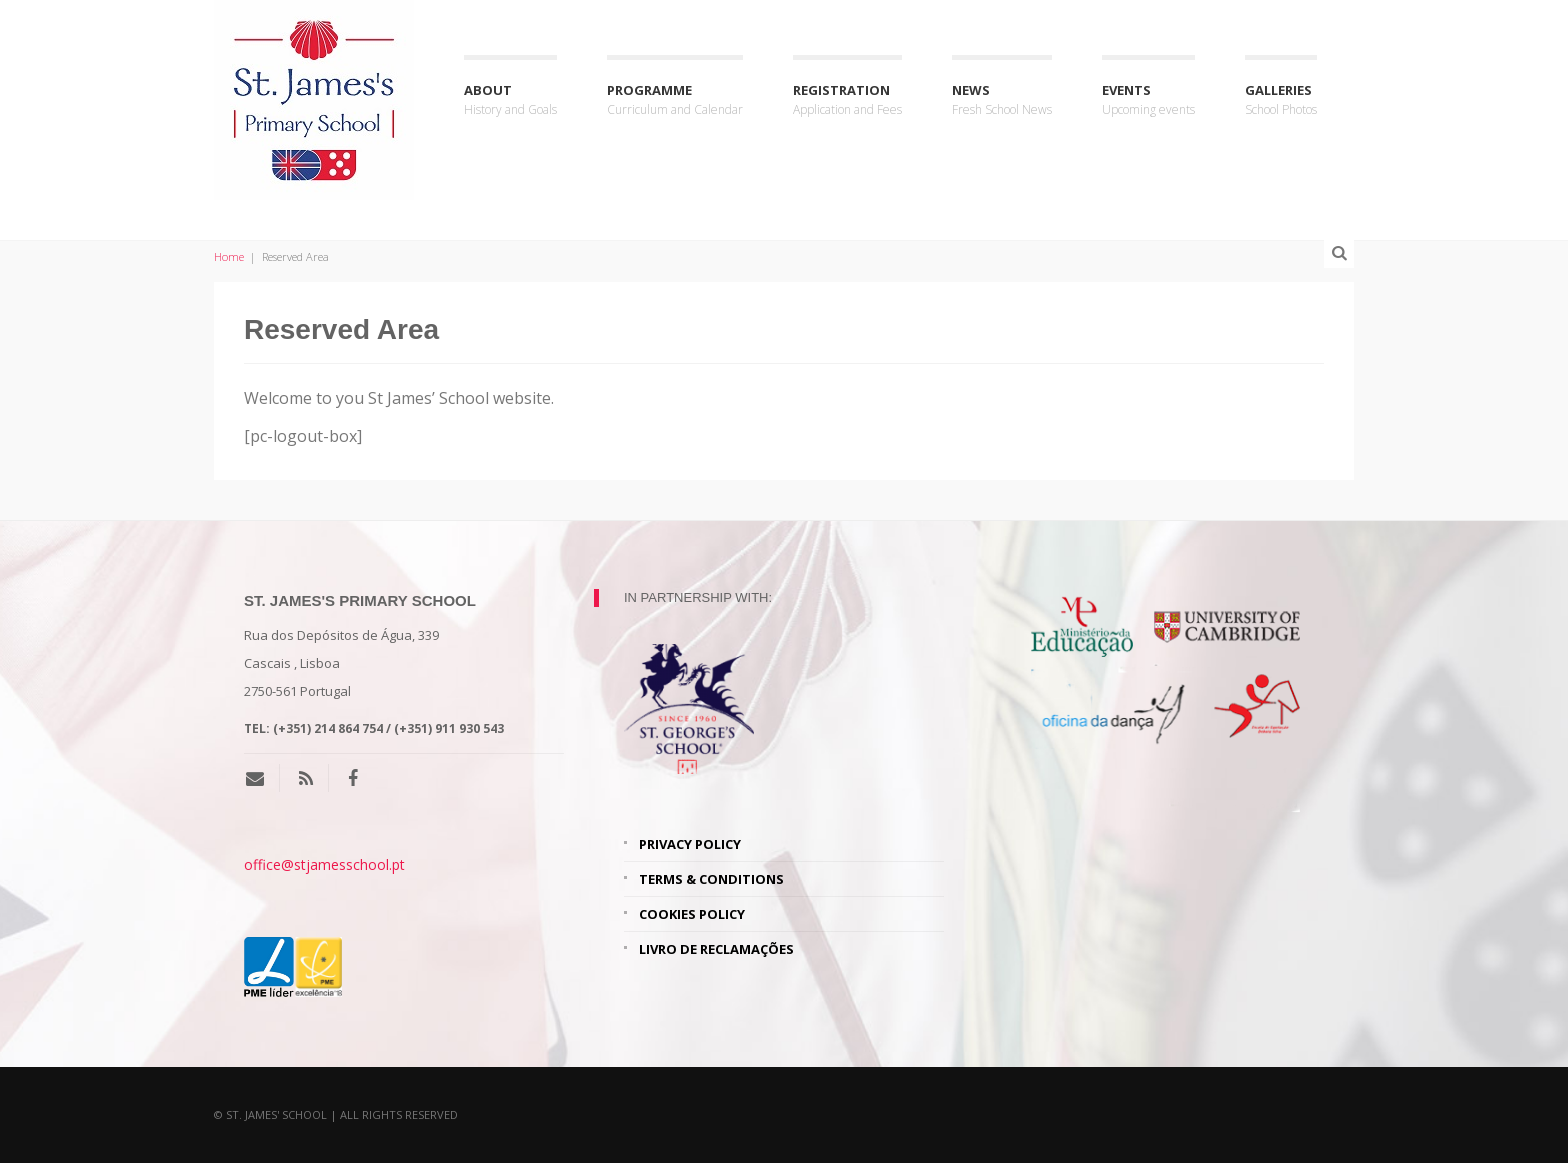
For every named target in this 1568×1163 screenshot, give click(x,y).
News (1002, 100)
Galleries (1281, 100)
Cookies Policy (692, 914)
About (510, 100)
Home (229, 256)
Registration (847, 100)
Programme (675, 100)
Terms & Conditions (711, 879)
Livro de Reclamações (716, 949)
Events (1148, 100)
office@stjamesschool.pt (324, 864)
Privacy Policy (690, 844)
